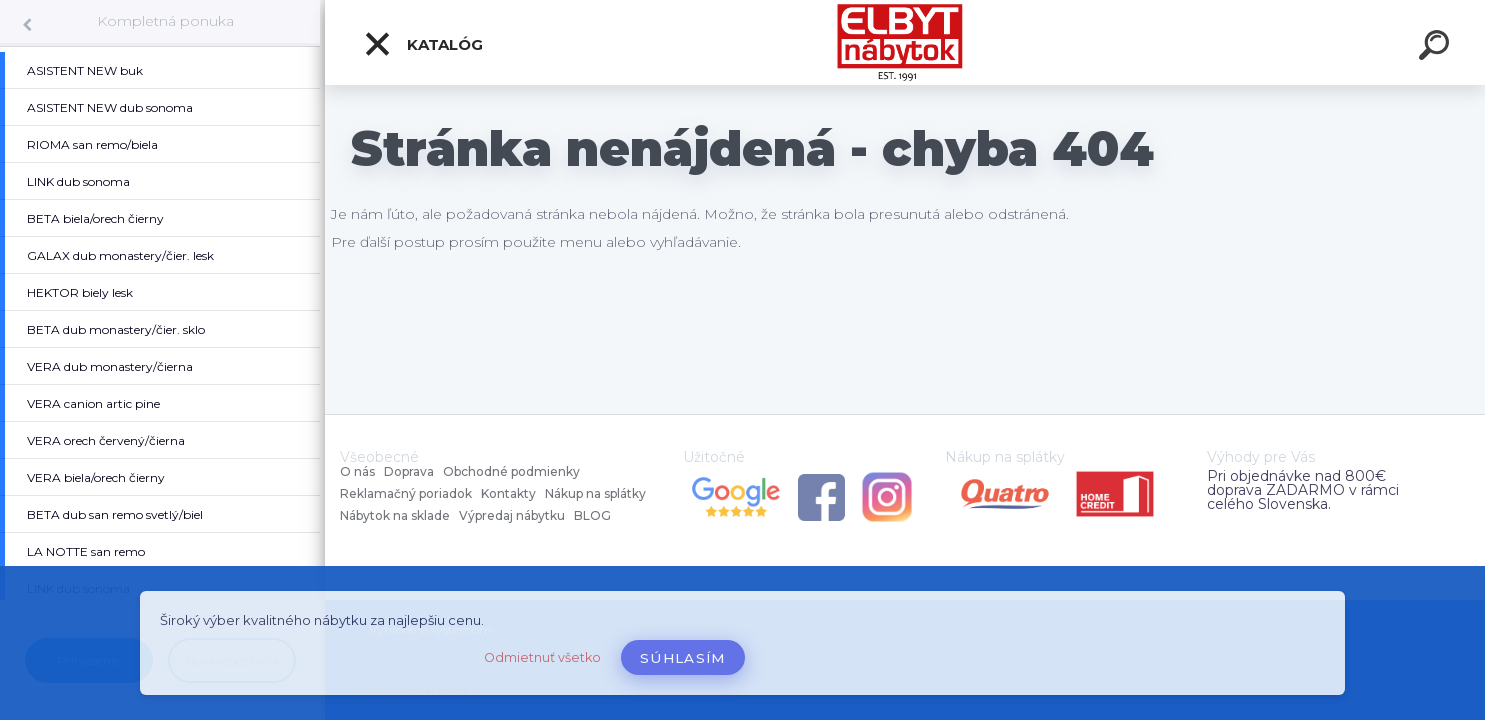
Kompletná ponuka (165, 21)
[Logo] (905, 42)
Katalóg (423, 44)
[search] (1437, 48)
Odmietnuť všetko (542, 657)
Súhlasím (683, 658)
